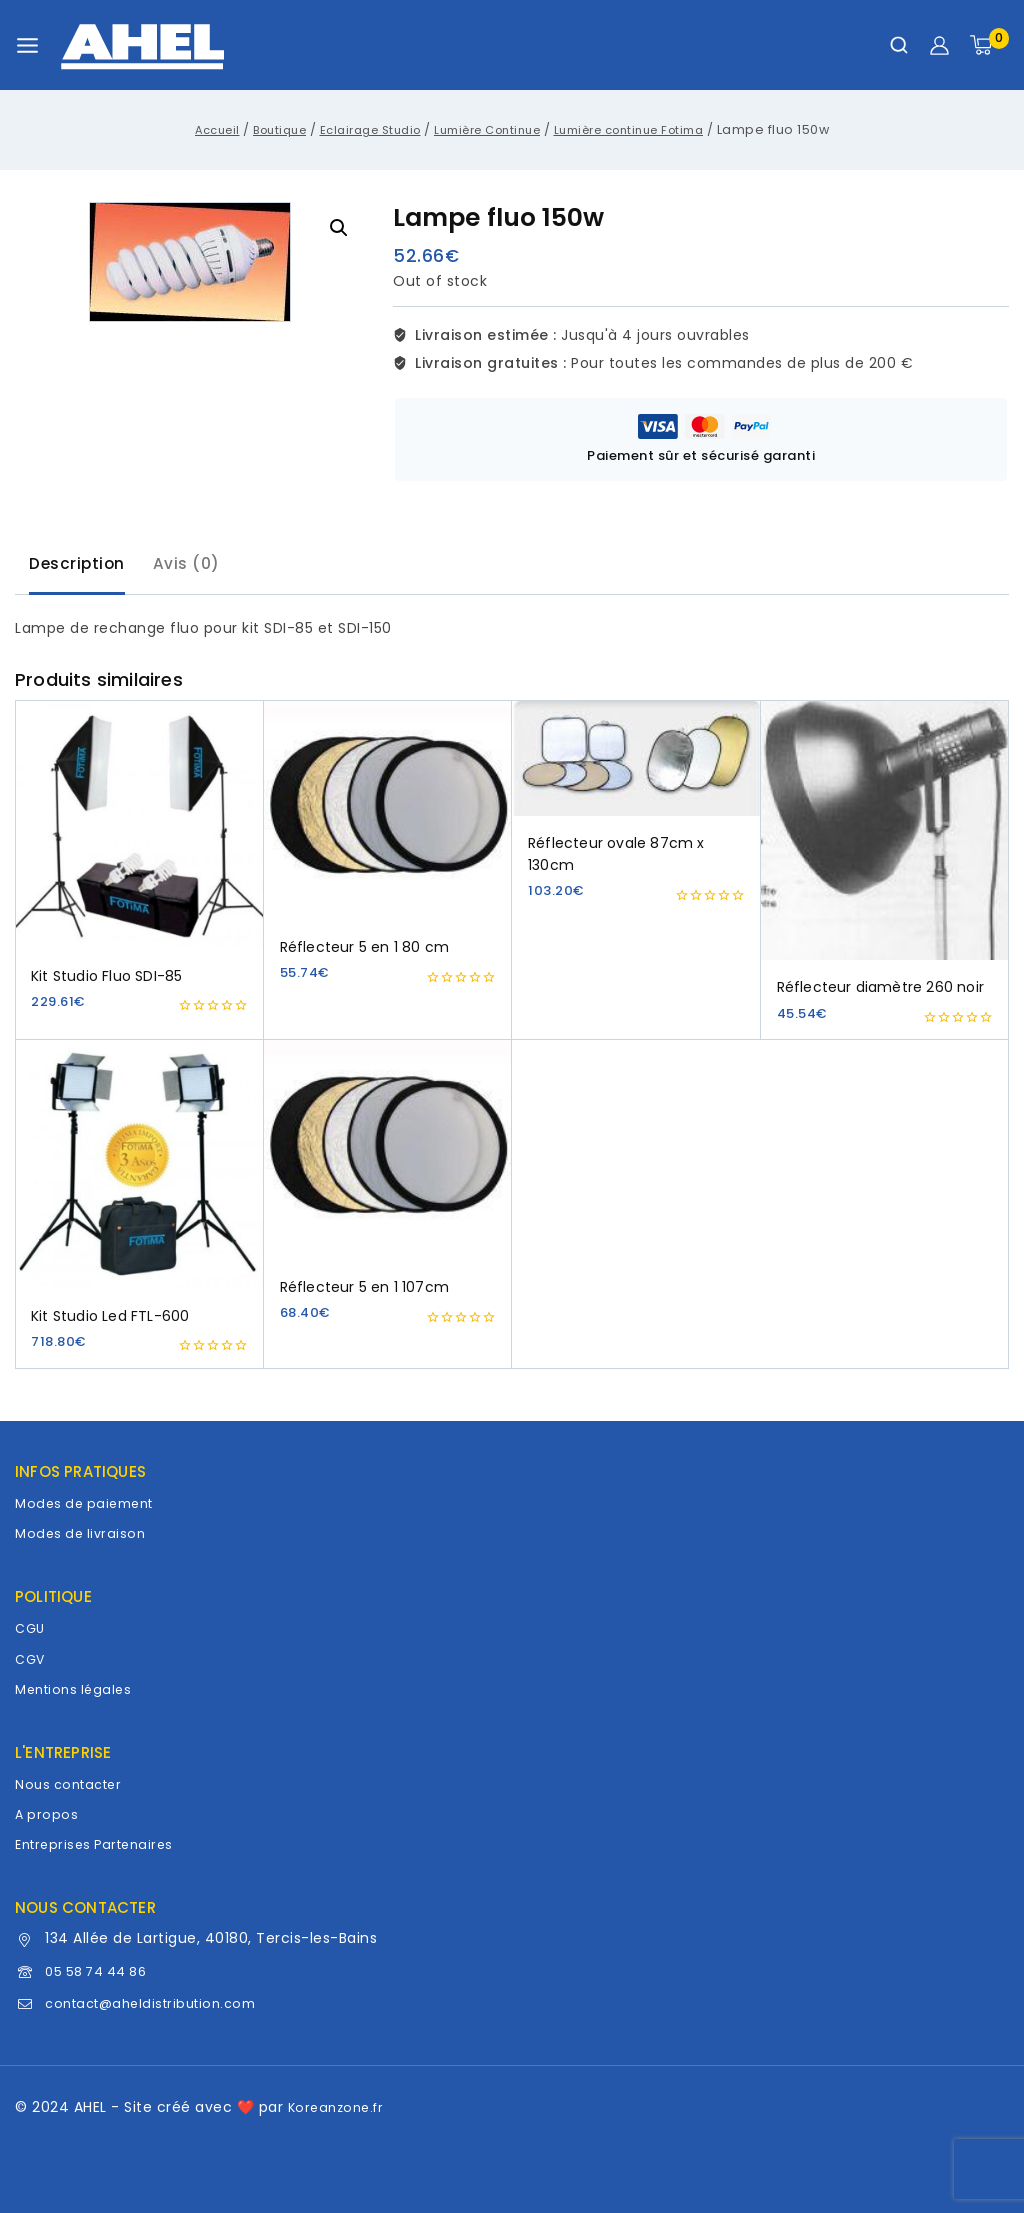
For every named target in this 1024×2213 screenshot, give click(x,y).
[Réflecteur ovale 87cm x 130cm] (636, 764)
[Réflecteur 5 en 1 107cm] (388, 1156)
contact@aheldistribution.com (159, 2003)
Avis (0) (198, 567)
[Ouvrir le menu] (27, 45)
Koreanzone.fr (340, 2107)
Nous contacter (73, 1784)
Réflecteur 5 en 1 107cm (365, 1293)
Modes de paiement (90, 1503)
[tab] (81, 569)
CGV (31, 1659)
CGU (31, 1628)
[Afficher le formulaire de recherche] (899, 45)
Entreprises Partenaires (100, 1844)
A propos (47, 1814)
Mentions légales (77, 1689)
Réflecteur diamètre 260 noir (881, 993)
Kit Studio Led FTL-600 (110, 1322)
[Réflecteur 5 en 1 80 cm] (388, 816)
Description (81, 567)
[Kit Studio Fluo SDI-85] (139, 830)
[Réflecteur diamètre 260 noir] (885, 836)
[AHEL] (142, 45)
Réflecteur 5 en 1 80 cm (365, 953)
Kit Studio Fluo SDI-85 (106, 982)
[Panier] (989, 45)
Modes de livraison (83, 1533)
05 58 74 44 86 (102, 1971)
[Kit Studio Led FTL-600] (139, 1170)
